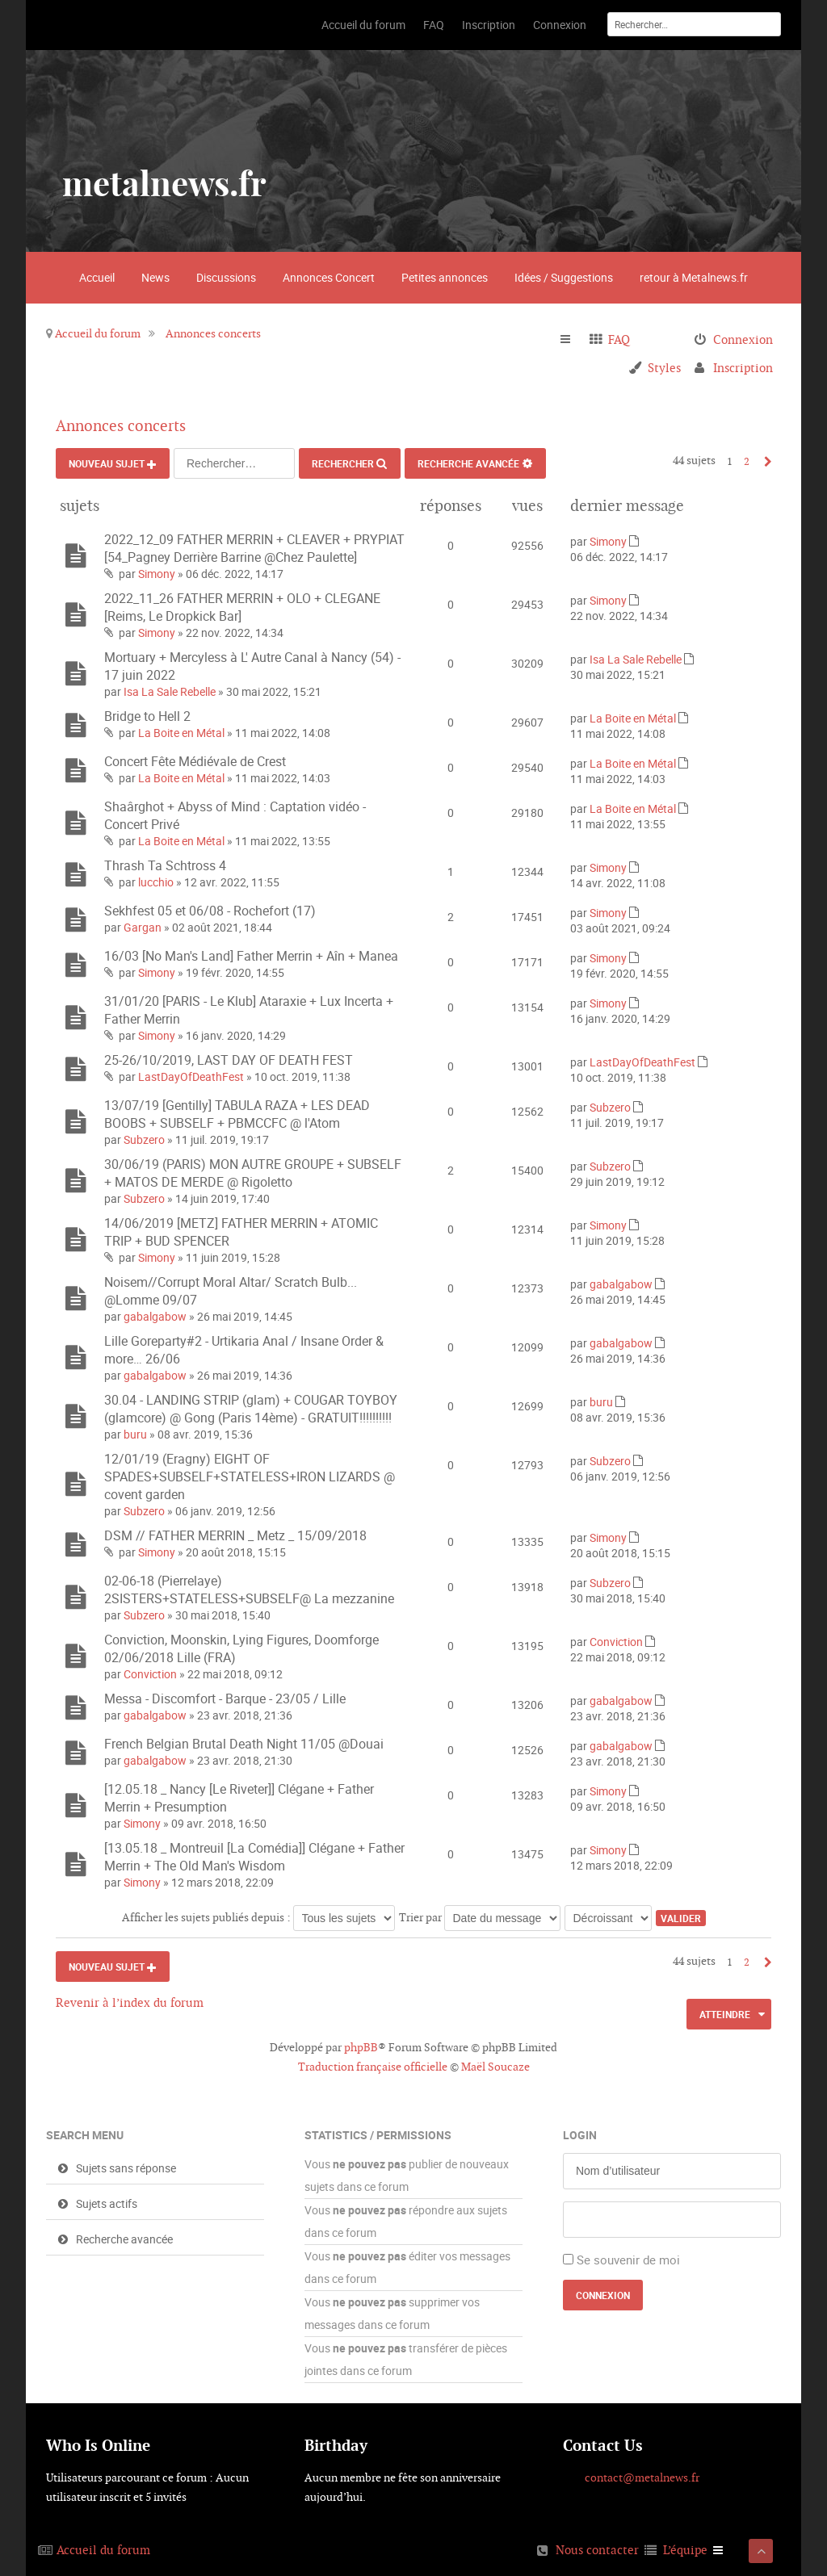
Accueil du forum (98, 333)
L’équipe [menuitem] (685, 2549)
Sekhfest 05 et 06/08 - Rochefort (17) (210, 910)
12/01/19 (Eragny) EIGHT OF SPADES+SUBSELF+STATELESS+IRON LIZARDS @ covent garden (249, 1476)
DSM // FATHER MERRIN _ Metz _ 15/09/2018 (235, 1535)
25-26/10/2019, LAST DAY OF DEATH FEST (228, 1060)
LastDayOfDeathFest (191, 1076)
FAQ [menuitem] (619, 339)
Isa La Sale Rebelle (170, 691)
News (155, 277)
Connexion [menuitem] (743, 339)
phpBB (361, 2047)
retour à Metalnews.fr (694, 277)
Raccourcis (572, 340)
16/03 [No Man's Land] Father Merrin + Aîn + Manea (251, 956)
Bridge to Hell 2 (147, 716)
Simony (156, 573)
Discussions (226, 277)
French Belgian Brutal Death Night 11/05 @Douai (244, 1744)
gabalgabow (155, 1316)
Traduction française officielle (372, 2066)
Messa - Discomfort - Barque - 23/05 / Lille (225, 1698)
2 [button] (746, 461)
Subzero (144, 1139)
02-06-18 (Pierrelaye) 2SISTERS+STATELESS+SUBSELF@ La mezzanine (249, 1589)
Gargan (143, 927)
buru (135, 1434)
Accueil (97, 277)
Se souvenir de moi (628, 2259)
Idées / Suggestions (563, 277)
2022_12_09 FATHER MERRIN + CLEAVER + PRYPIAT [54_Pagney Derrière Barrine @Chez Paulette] (254, 548)
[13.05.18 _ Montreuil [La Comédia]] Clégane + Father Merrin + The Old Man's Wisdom (254, 1856)
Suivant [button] (763, 461)
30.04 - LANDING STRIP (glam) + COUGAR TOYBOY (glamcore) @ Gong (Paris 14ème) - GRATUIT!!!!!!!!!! (250, 1408)
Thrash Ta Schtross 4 (165, 865)
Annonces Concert (329, 277)
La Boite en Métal (181, 732)
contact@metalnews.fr (642, 2477)
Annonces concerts (213, 333)
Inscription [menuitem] (743, 367)
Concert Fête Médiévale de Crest (195, 761)
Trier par (479, 1917)
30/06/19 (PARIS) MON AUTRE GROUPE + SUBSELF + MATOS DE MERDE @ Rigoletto (252, 1173)
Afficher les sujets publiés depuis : (258, 1917)
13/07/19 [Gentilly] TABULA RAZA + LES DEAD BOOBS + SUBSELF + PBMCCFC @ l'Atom (237, 1114)
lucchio (156, 882)
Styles (664, 367)
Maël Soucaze (495, 2066)
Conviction (150, 1674)
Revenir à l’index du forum (130, 2002)
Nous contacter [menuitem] (597, 2549)
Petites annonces (444, 277)
